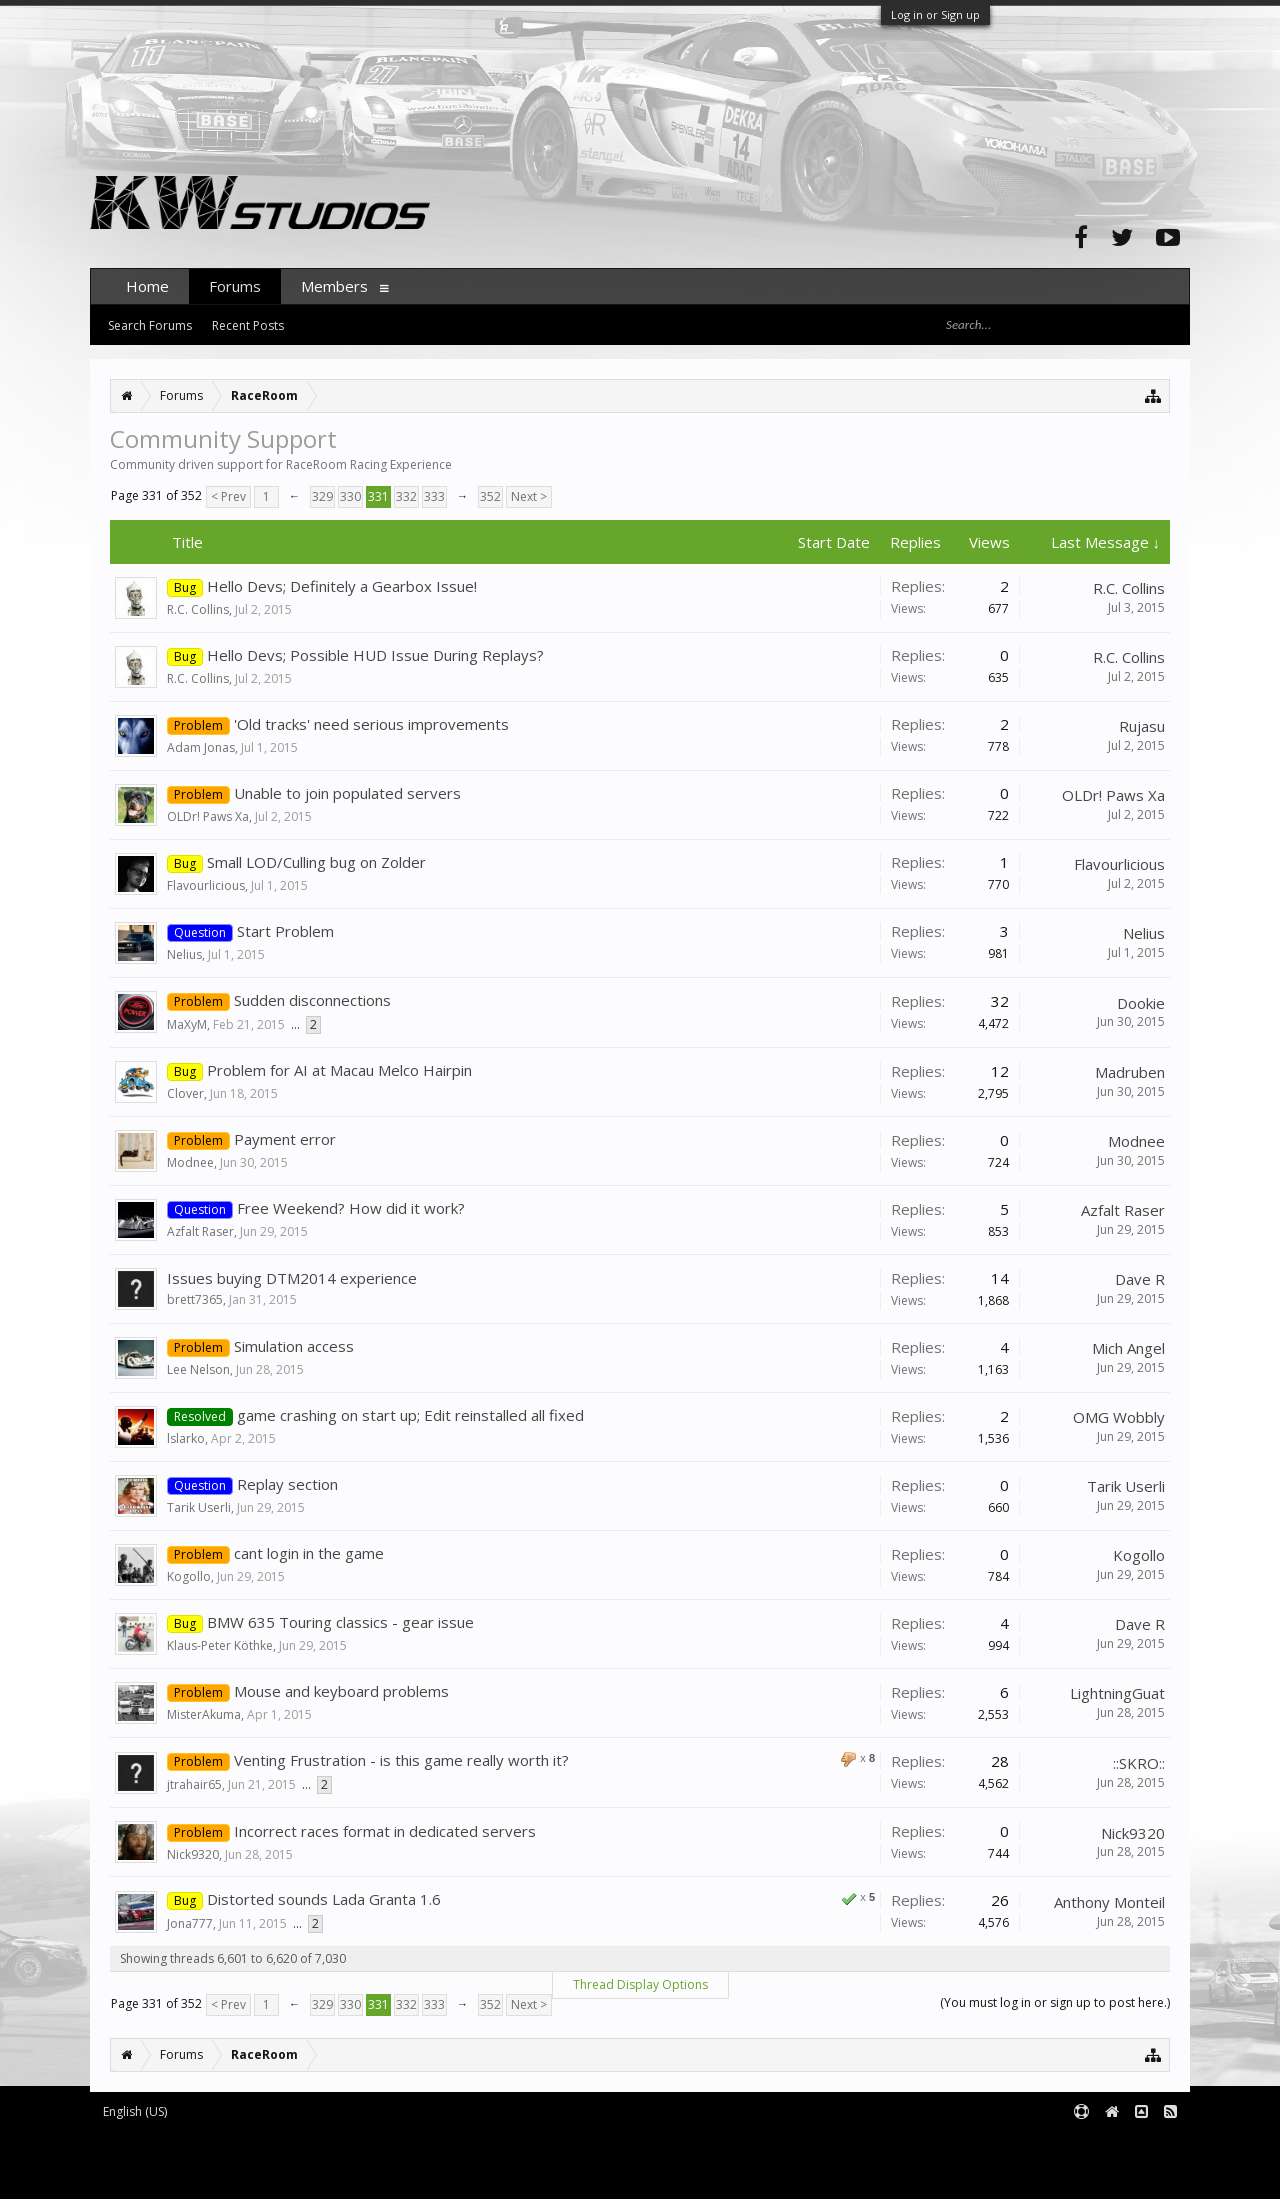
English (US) (135, 2111)
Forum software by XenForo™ (256, 2145)
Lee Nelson (198, 1369)
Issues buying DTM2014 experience (292, 1278)
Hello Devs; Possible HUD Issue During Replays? (375, 655)
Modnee (190, 1162)
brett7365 (195, 1299)
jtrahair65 (194, 1784)
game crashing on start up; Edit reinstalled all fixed (410, 1415)
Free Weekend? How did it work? (351, 1208)
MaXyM (187, 1024)
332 (406, 496)
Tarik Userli (199, 1507)
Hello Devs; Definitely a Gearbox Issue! (342, 586)
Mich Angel (1128, 1348)
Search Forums (150, 325)
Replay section (287, 1484)
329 (322, 496)
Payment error (285, 1139)
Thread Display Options (640, 1984)
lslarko (186, 1438)
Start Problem (285, 931)
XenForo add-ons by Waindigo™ (178, 2159)
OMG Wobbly (1119, 1417)
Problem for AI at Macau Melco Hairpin (339, 1070)
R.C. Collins (198, 609)
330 (350, 496)
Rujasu (1142, 726)
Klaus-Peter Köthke (220, 1645)
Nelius (184, 954)
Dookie (1141, 1003)
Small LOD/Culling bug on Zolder (316, 862)
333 (434, 496)
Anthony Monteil (1109, 1902)
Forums (235, 286)
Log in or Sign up (935, 14)
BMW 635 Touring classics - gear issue (340, 1622)
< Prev (228, 496)
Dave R (1140, 1279)
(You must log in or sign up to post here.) (1055, 2002)
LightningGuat (1117, 1693)
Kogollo (189, 1576)
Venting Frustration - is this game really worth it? (401, 1760)
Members (334, 286)
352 (490, 496)
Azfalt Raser (200, 1231)
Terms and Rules (1140, 2145)
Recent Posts (248, 325)
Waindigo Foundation (357, 2159)
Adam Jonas (201, 747)
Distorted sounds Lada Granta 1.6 (324, 1899)
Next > (529, 496)
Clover (185, 1093)
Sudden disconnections (312, 1000)
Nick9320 (193, 1854)
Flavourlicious (206, 885)
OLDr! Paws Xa (208, 816)
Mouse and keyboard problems (341, 1691)
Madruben (1130, 1072)
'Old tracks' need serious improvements (371, 724)
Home (147, 286)
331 (378, 496)
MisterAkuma (204, 1714)
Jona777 (190, 1923)
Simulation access (294, 1346)
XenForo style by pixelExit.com (261, 2174)
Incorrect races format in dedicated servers (385, 1831)
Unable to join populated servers (347, 793)
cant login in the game (309, 1553)
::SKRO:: (1139, 1763)
